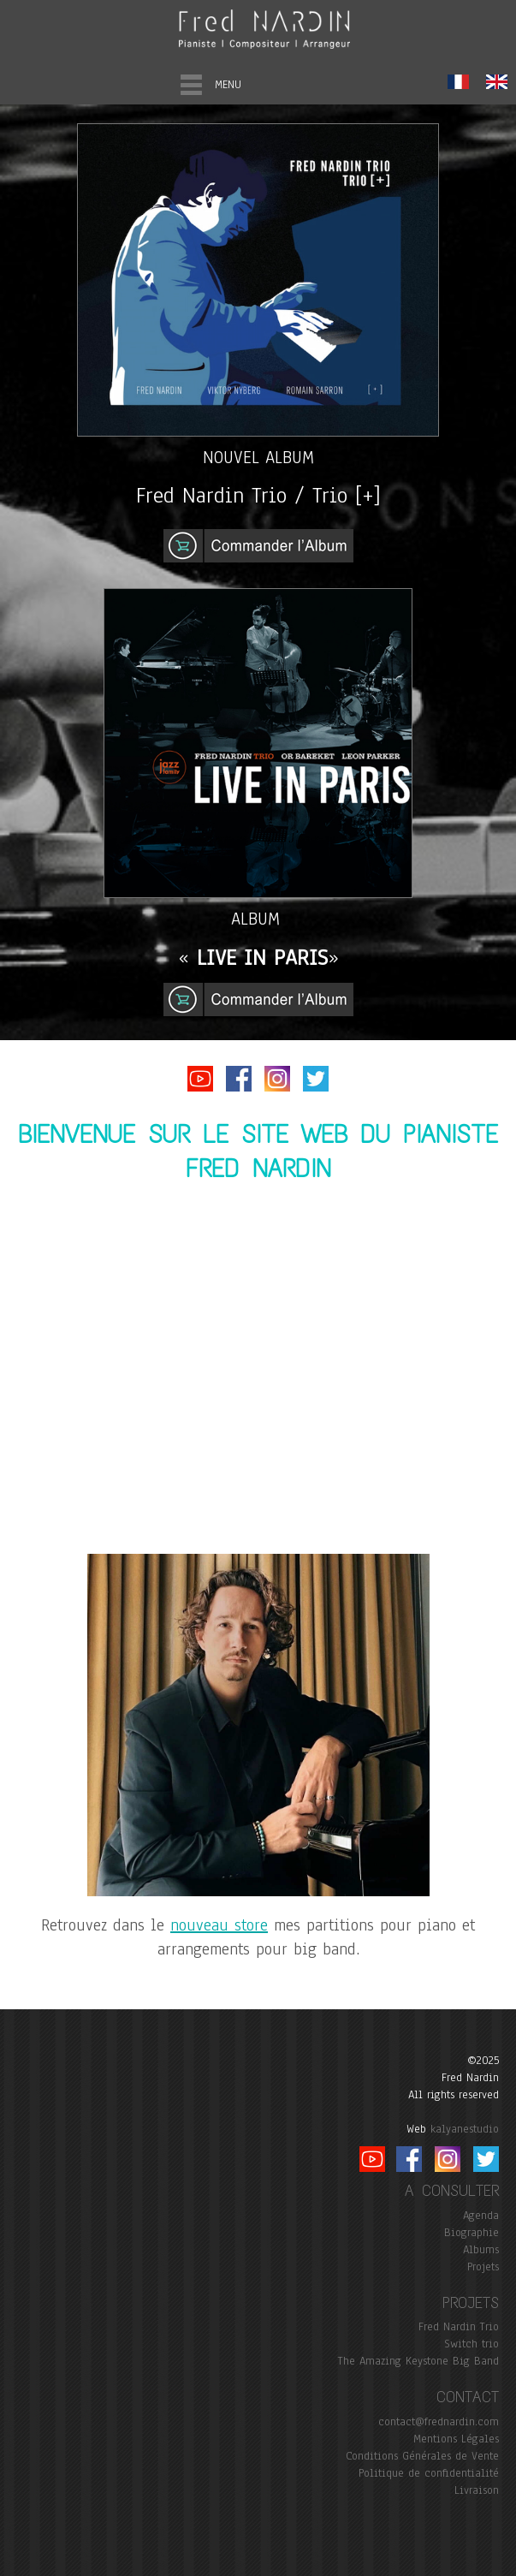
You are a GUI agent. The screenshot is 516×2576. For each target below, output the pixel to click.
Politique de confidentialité (429, 2473)
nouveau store (219, 1925)
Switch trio (471, 2344)
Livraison (476, 2490)
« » (258, 958)
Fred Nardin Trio (458, 2327)
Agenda (481, 2215)
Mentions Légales (456, 2439)
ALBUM (258, 919)
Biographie (471, 2232)
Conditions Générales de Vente (422, 2456)
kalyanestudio (464, 2129)
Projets (483, 2267)
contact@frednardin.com (438, 2422)
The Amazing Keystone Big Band (418, 2361)
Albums (481, 2250)
